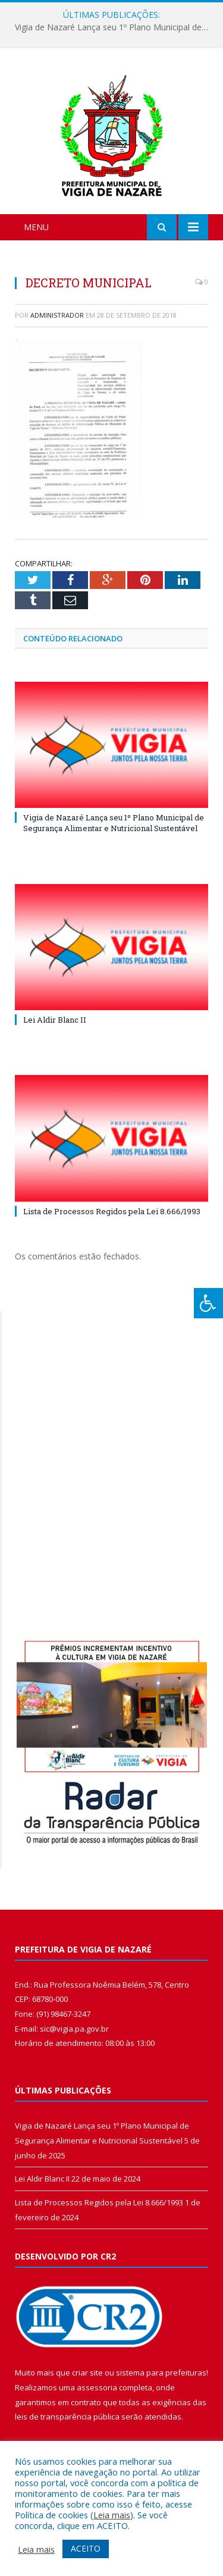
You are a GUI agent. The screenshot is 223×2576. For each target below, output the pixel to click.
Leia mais (111, 2515)
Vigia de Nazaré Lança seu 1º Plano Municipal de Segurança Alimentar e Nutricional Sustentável (114, 27)
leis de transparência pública (67, 2416)
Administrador (57, 315)
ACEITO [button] (85, 2548)
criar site (87, 2372)
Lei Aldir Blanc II (54, 1019)
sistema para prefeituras (161, 2372)
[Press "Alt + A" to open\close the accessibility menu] (208, 1303)
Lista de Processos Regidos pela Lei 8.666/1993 (111, 1211)
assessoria (97, 2387)
